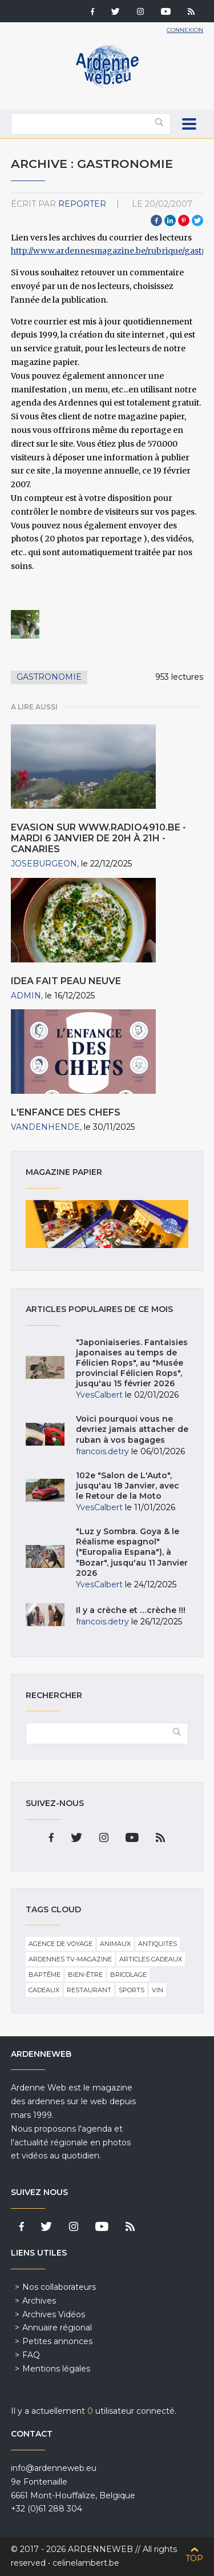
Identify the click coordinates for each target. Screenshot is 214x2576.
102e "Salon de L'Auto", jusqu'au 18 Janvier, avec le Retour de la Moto (127, 1485)
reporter (82, 204)
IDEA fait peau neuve (66, 981)
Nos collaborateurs (59, 2287)
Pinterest (183, 220)
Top (194, 2558)
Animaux (115, 1944)
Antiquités (157, 1944)
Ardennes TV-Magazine (70, 1959)
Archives (39, 2301)
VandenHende (45, 1127)
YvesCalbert (99, 1395)
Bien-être (85, 1975)
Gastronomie (49, 677)
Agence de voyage (60, 1944)
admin (26, 995)
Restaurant (89, 1990)
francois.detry (102, 1451)
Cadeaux (44, 1990)
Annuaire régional (57, 2327)
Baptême (44, 1975)
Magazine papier (107, 1224)
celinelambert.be (86, 2563)
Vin (157, 1990)
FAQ (31, 2355)
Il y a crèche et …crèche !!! (130, 1610)
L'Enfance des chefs (65, 1112)
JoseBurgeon (44, 863)
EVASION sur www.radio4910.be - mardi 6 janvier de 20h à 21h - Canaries (98, 838)
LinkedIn (170, 220)
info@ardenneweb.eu (53, 2468)
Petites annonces (57, 2341)
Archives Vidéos (53, 2314)
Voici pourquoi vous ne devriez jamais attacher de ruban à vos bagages (132, 1429)
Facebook (156, 220)
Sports (131, 1990)
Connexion (185, 30)
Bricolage (128, 1975)
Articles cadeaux (150, 1959)
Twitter (197, 220)
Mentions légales (56, 2369)
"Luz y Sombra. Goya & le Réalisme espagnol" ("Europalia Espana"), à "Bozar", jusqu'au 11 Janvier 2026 (132, 1552)
